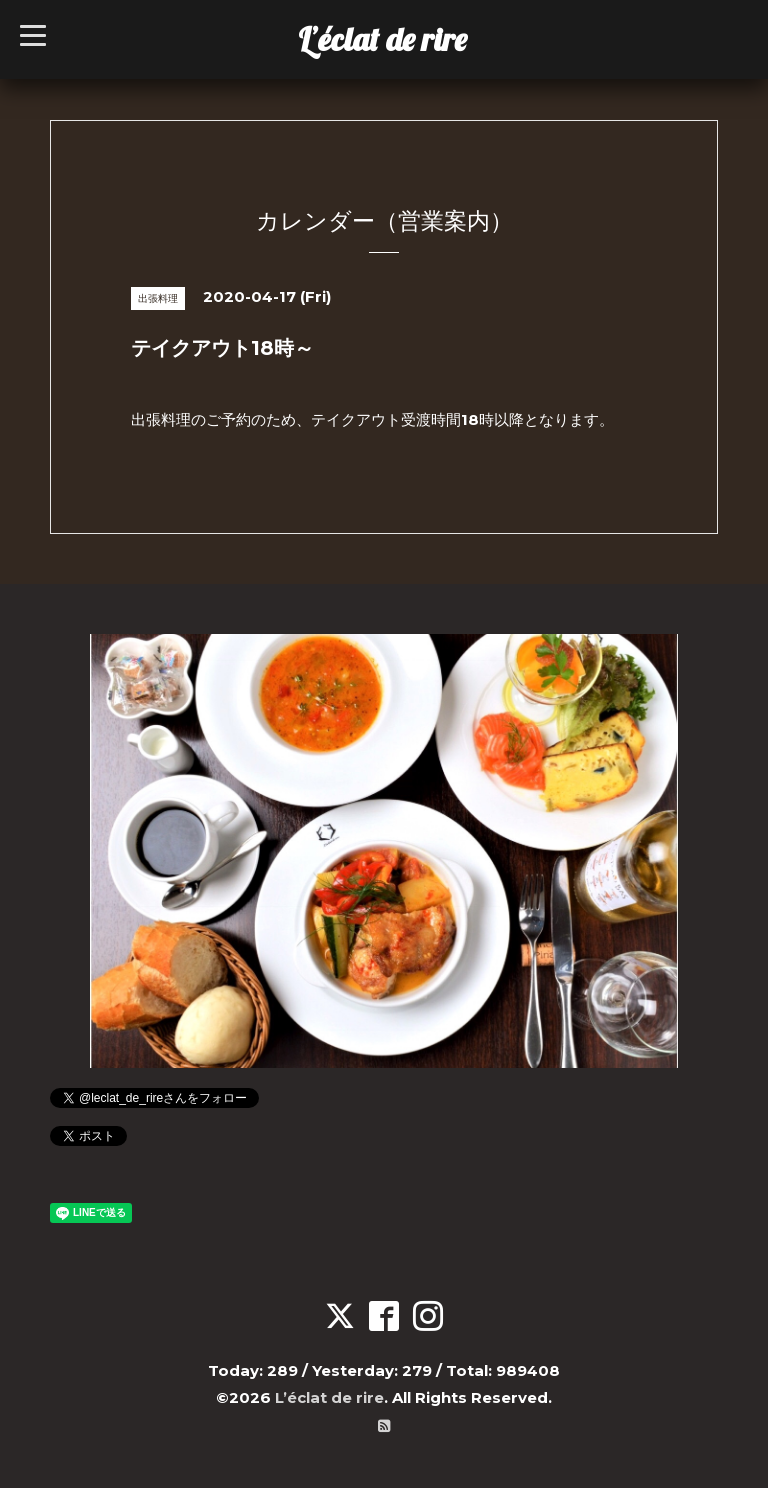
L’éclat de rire (382, 39)
